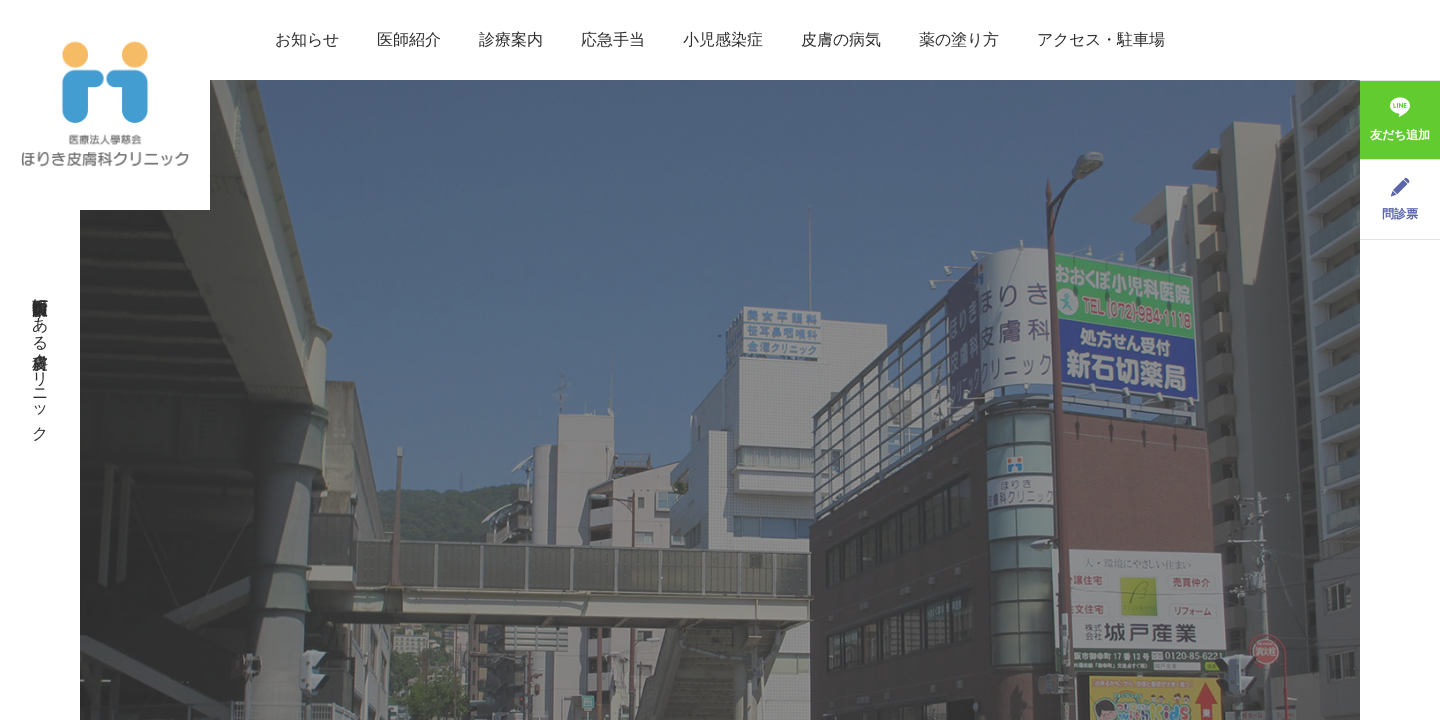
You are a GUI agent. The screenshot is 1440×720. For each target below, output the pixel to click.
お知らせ (307, 39)
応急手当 (613, 39)
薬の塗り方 (959, 39)
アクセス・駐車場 (1101, 39)
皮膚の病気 (841, 39)
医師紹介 (409, 39)
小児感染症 (723, 39)
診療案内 (511, 39)
